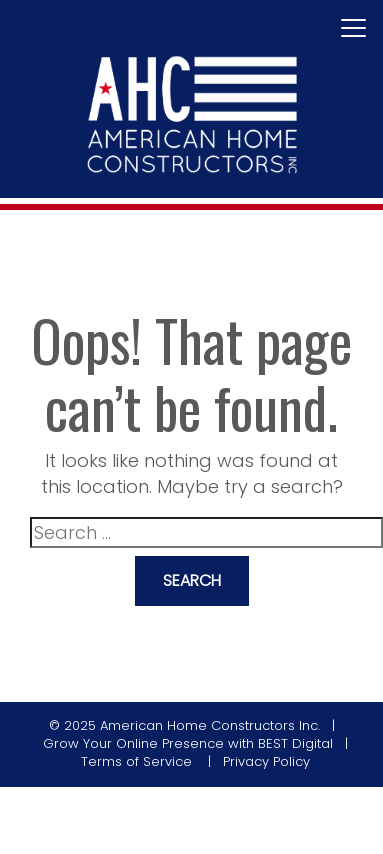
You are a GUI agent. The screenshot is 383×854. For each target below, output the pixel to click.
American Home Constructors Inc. (210, 725)
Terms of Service (138, 761)
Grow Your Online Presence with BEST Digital (188, 743)
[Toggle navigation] (353, 29)
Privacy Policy (266, 761)
